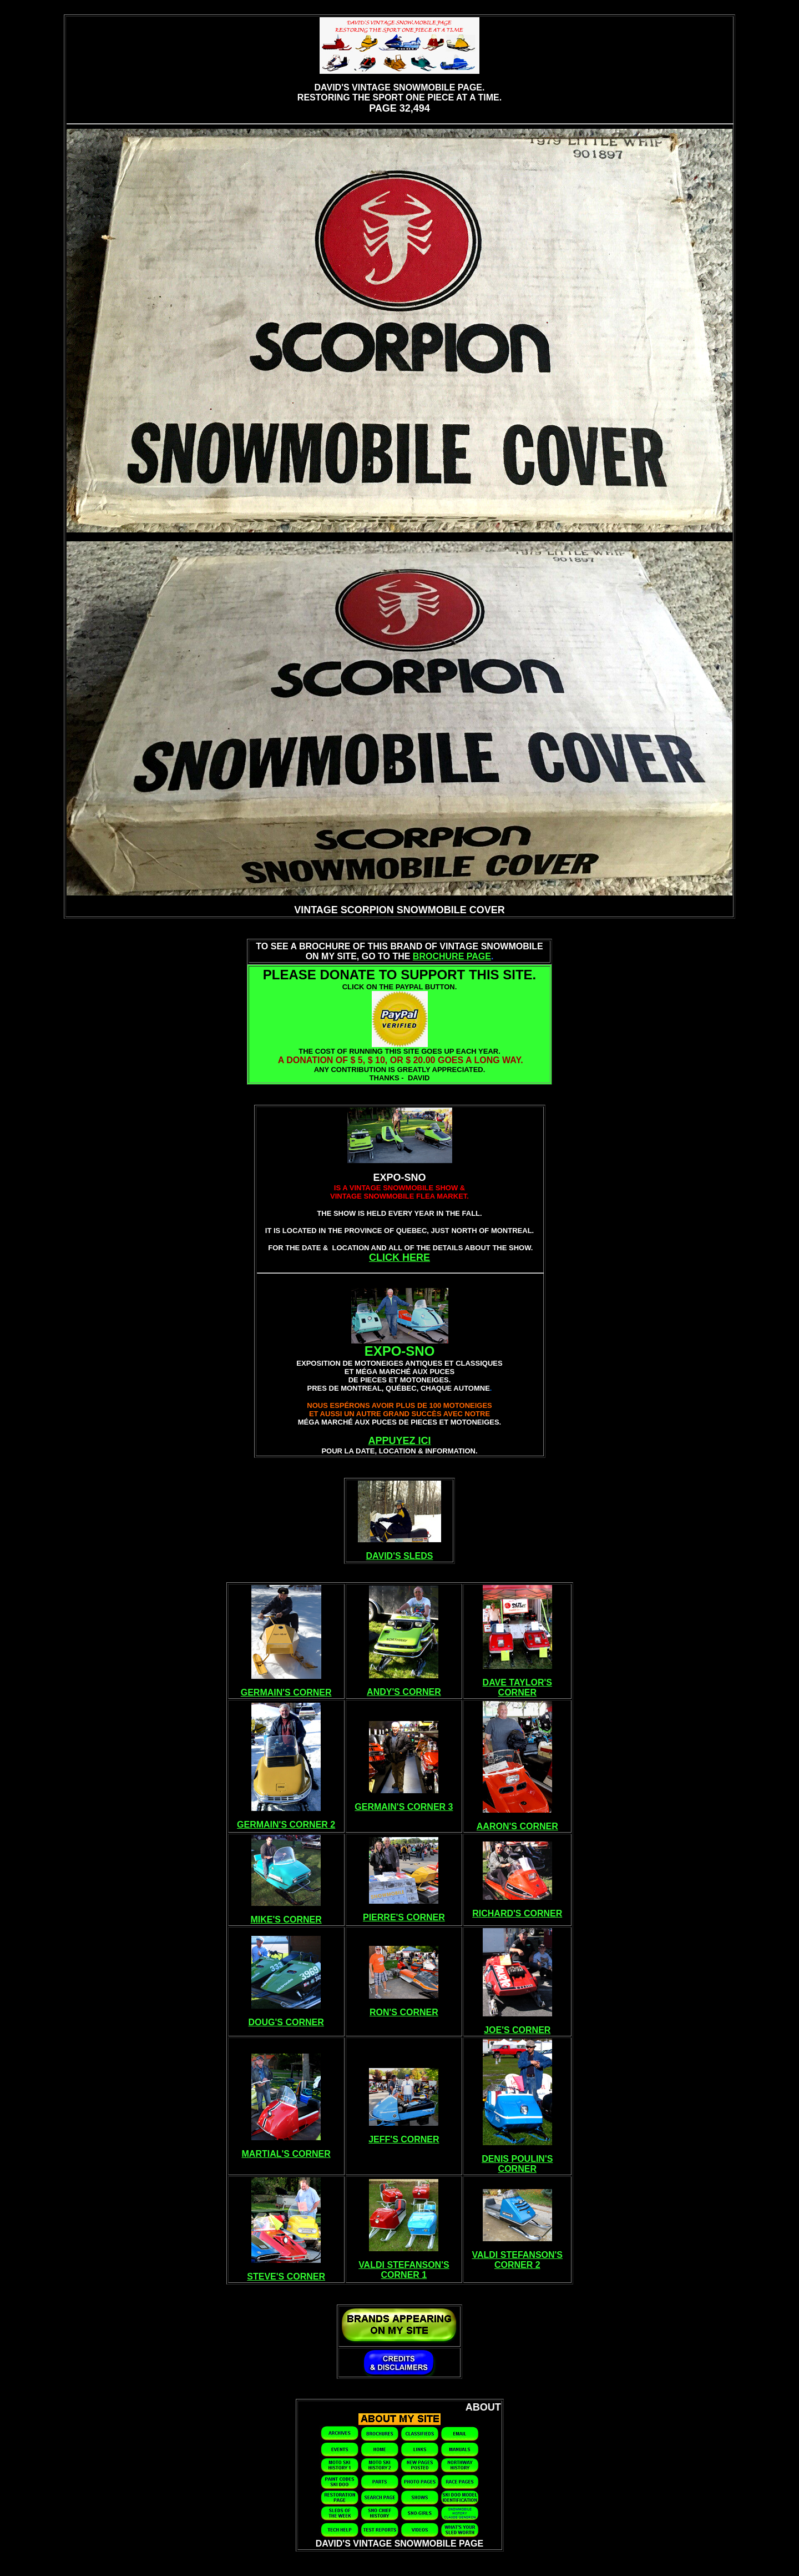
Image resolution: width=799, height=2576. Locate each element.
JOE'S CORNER (517, 2030)
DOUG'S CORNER (286, 2022)
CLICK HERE (399, 1257)
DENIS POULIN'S (517, 2159)
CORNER (517, 1692)
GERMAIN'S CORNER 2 (286, 1824)
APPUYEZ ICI (399, 1440)
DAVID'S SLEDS (399, 1556)
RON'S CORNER (404, 2012)
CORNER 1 (404, 2275)
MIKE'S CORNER (286, 1919)
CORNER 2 (517, 2265)
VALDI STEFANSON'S (403, 2265)
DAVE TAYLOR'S (517, 1682)
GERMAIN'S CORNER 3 (404, 1807)
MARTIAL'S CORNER (286, 2154)
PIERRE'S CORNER (404, 1917)
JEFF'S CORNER (403, 2139)
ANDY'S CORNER (404, 1692)
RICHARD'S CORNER (517, 1913)
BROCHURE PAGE (452, 956)
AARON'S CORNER (517, 1826)
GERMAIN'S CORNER (286, 1692)
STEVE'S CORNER (286, 2276)
